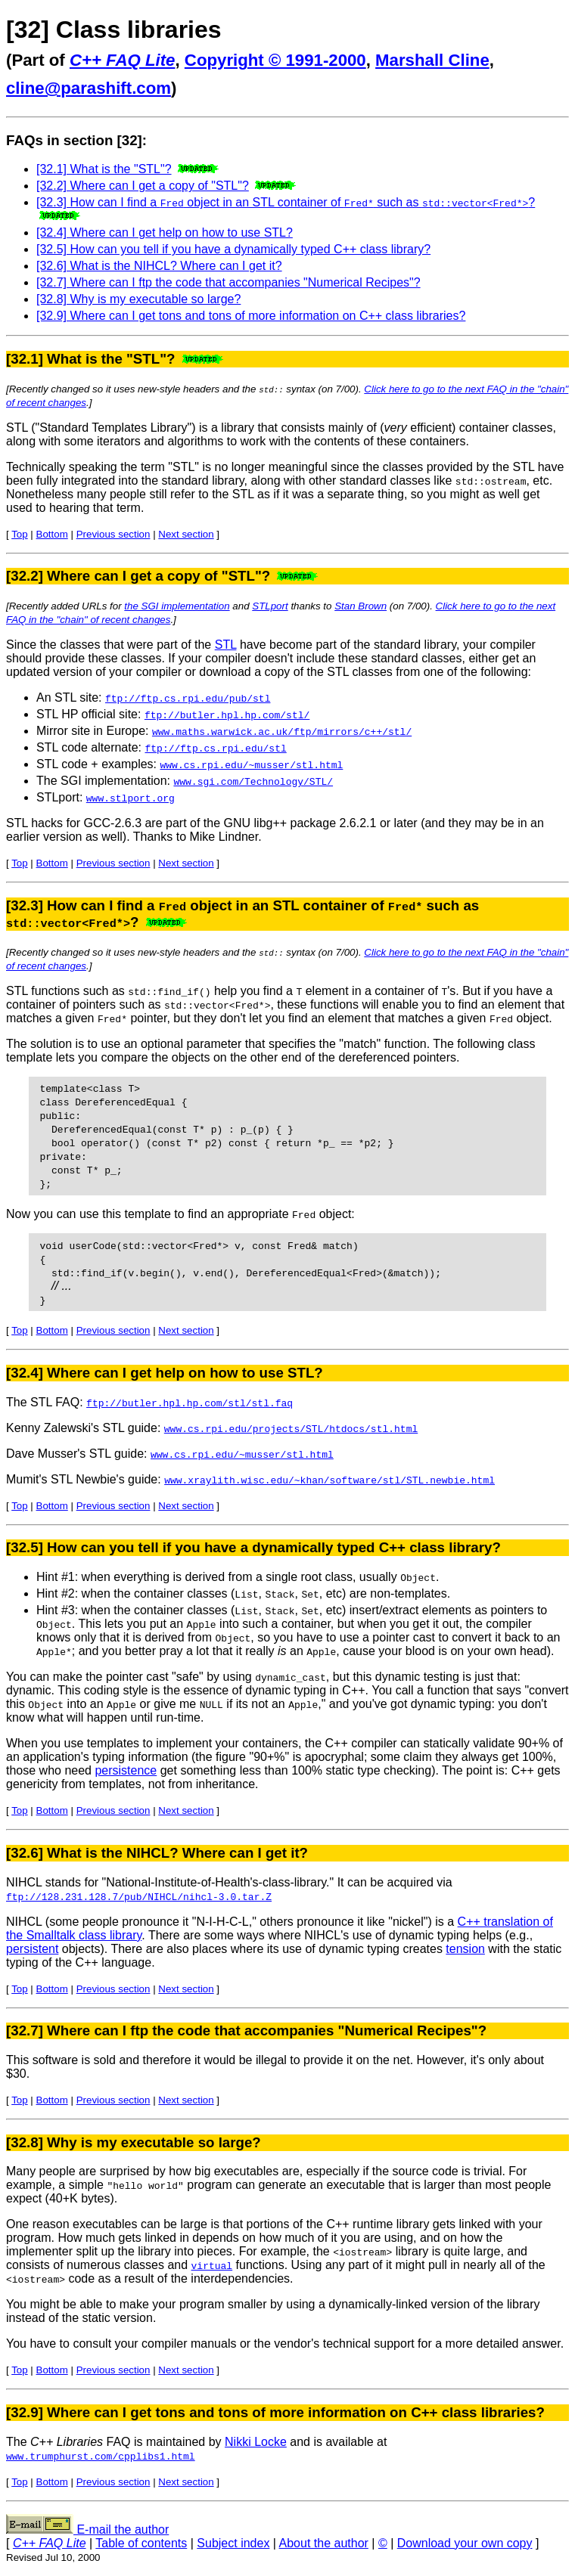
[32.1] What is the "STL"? (104, 169)
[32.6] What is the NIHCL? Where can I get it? (159, 265)
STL (226, 644)
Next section (185, 534)
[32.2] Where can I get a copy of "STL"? (142, 185)
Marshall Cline (432, 60)
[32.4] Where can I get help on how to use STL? (164, 232)
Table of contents (141, 2543)
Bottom (52, 534)
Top (19, 534)
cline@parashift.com (88, 88)
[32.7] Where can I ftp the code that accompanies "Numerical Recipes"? (228, 282)
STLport (270, 606)
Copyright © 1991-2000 (275, 60)
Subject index (233, 2543)
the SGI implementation (176, 606)
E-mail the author (87, 2529)
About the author (323, 2543)
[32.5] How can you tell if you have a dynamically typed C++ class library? (233, 249)
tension (465, 1948)
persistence (126, 1770)
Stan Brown (360, 606)
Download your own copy (465, 2543)
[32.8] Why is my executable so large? (138, 299)
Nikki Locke (256, 2441)
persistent (32, 1948)
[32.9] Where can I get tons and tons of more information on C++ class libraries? (250, 315)
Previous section (113, 534)
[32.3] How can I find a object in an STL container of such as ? (285, 202)
